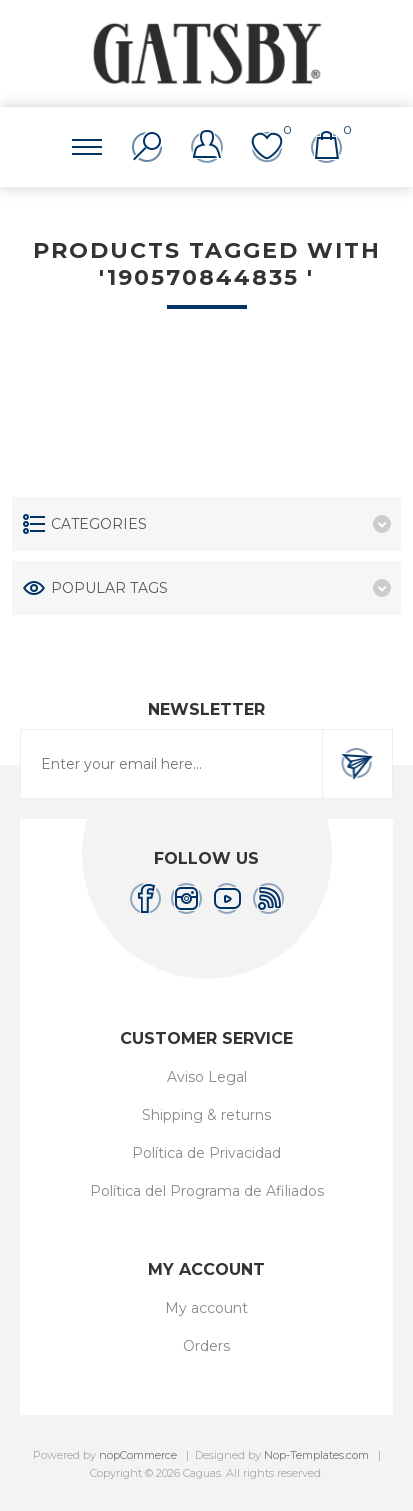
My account (206, 1308)
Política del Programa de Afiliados (207, 1191)
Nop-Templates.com (316, 1455)
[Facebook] (145, 898)
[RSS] (268, 898)
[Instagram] (186, 898)
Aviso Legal (207, 1077)
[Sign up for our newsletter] (171, 764)
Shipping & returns (206, 1115)
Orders (206, 1346)
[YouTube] (227, 898)
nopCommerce (138, 1455)
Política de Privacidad (206, 1153)
